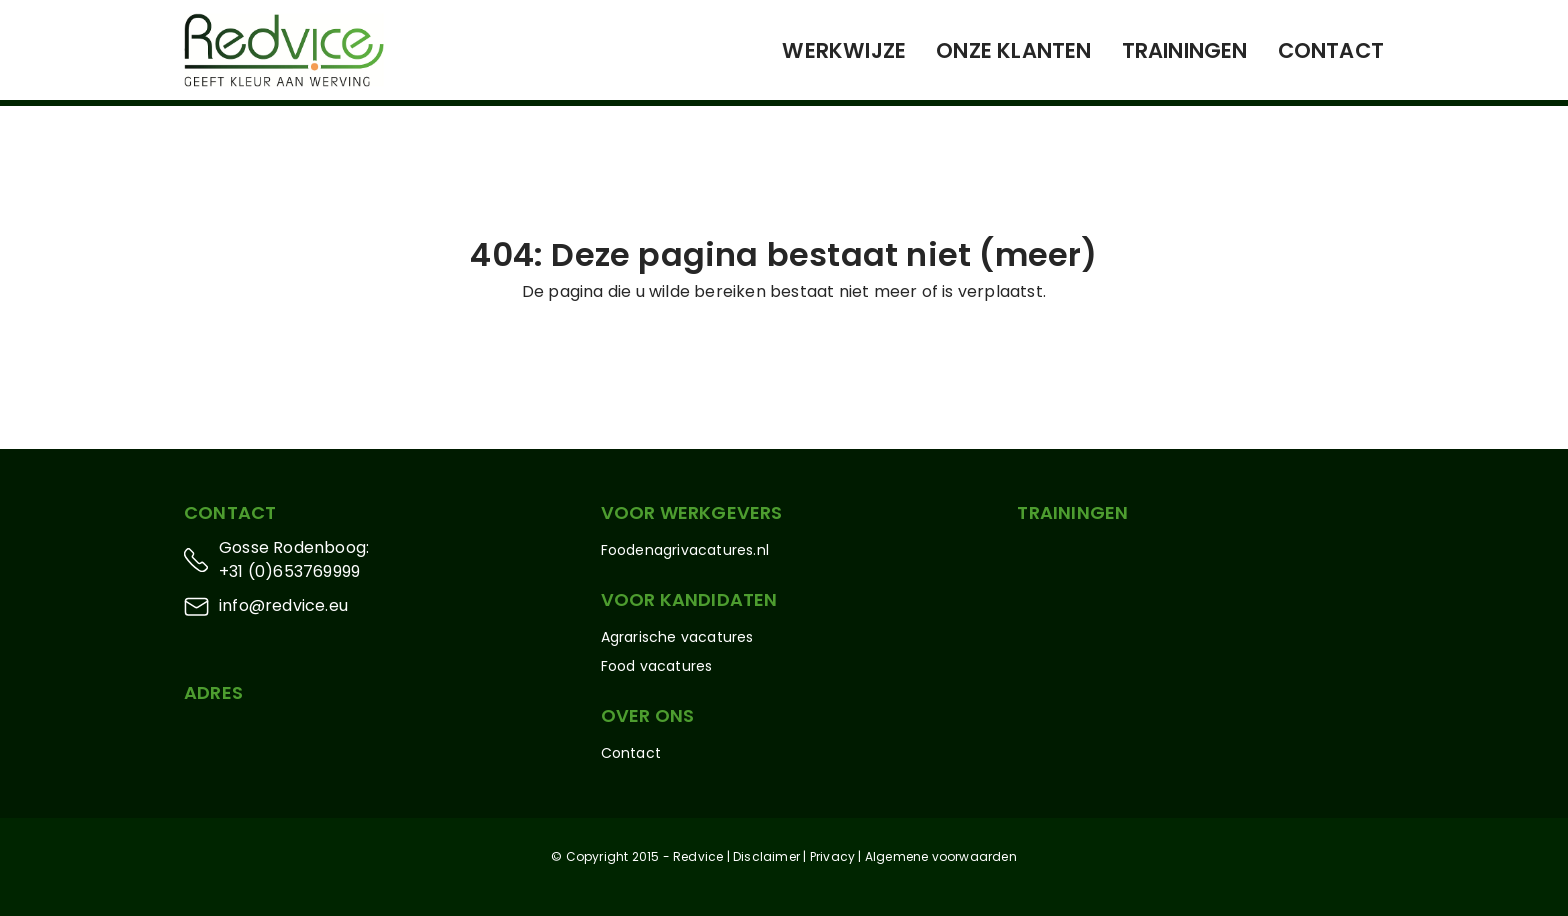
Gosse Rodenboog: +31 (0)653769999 (294, 559)
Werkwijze (844, 50)
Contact (1331, 50)
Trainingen (1185, 50)
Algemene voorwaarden (941, 856)
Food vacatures (657, 666)
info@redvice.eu (283, 605)
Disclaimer (766, 856)
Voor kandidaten (689, 599)
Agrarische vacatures (677, 637)
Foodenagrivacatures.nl (685, 550)
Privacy (832, 856)
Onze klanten (1013, 50)
